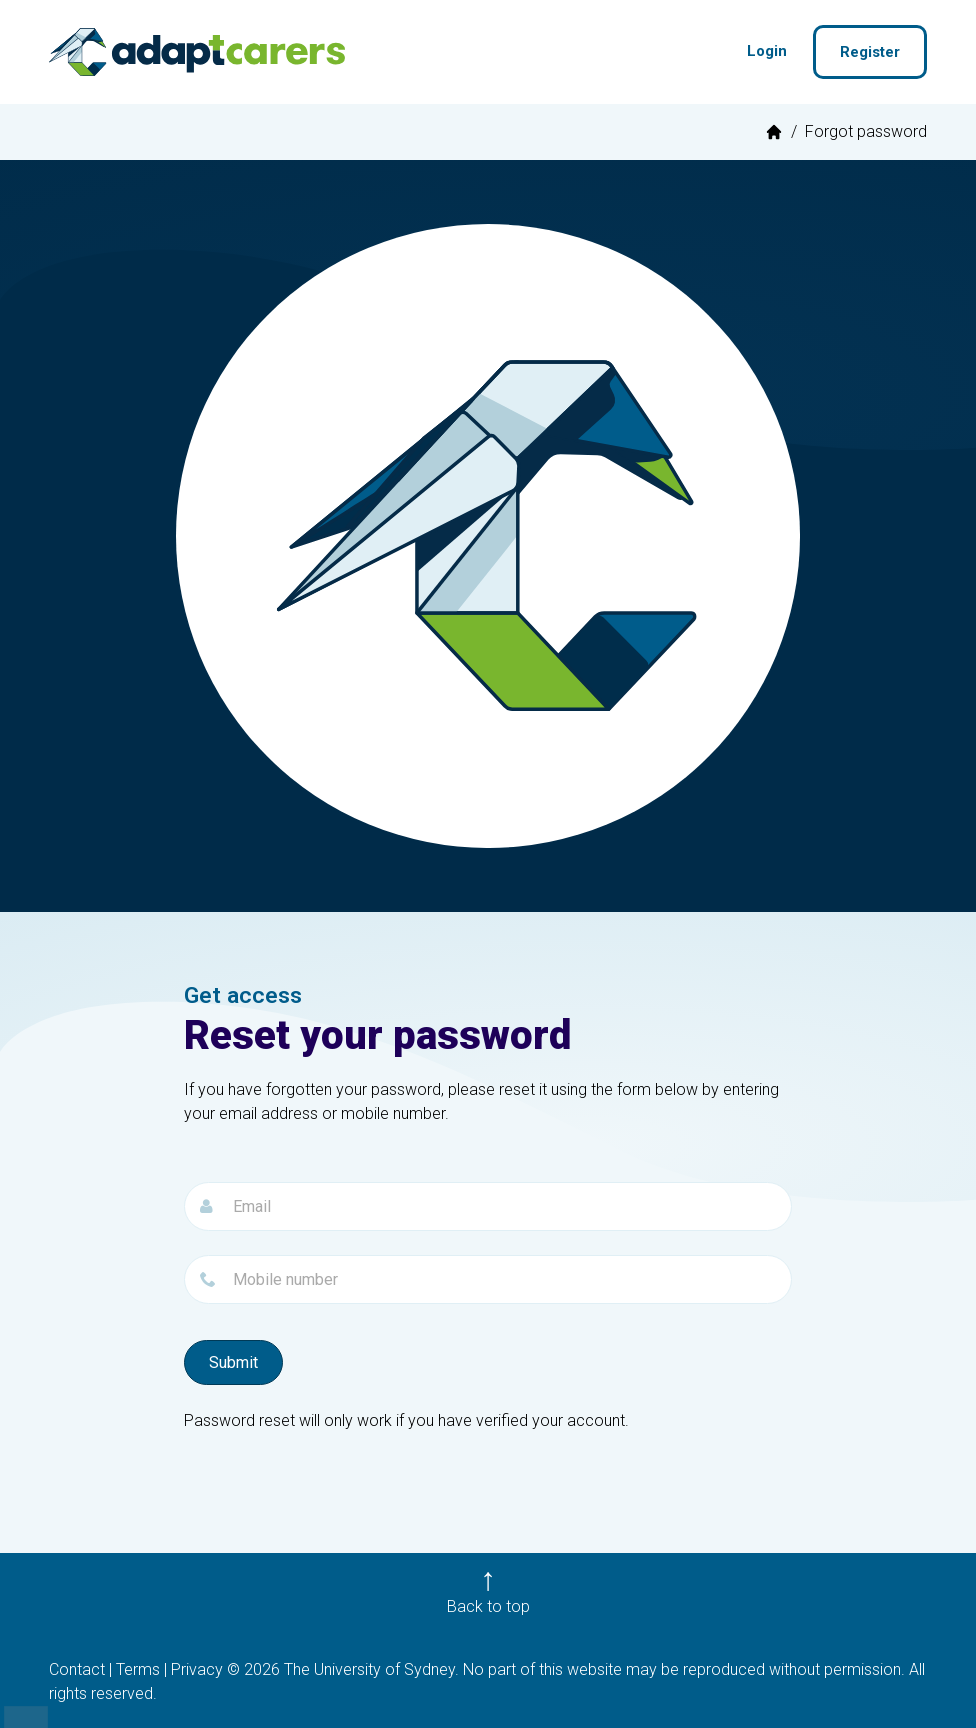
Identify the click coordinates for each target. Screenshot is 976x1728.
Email (183, 1170)
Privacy (197, 1669)
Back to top (488, 1606)
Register (870, 52)
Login (767, 51)
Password (183, 1243)
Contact (77, 1669)
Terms (138, 1669)
